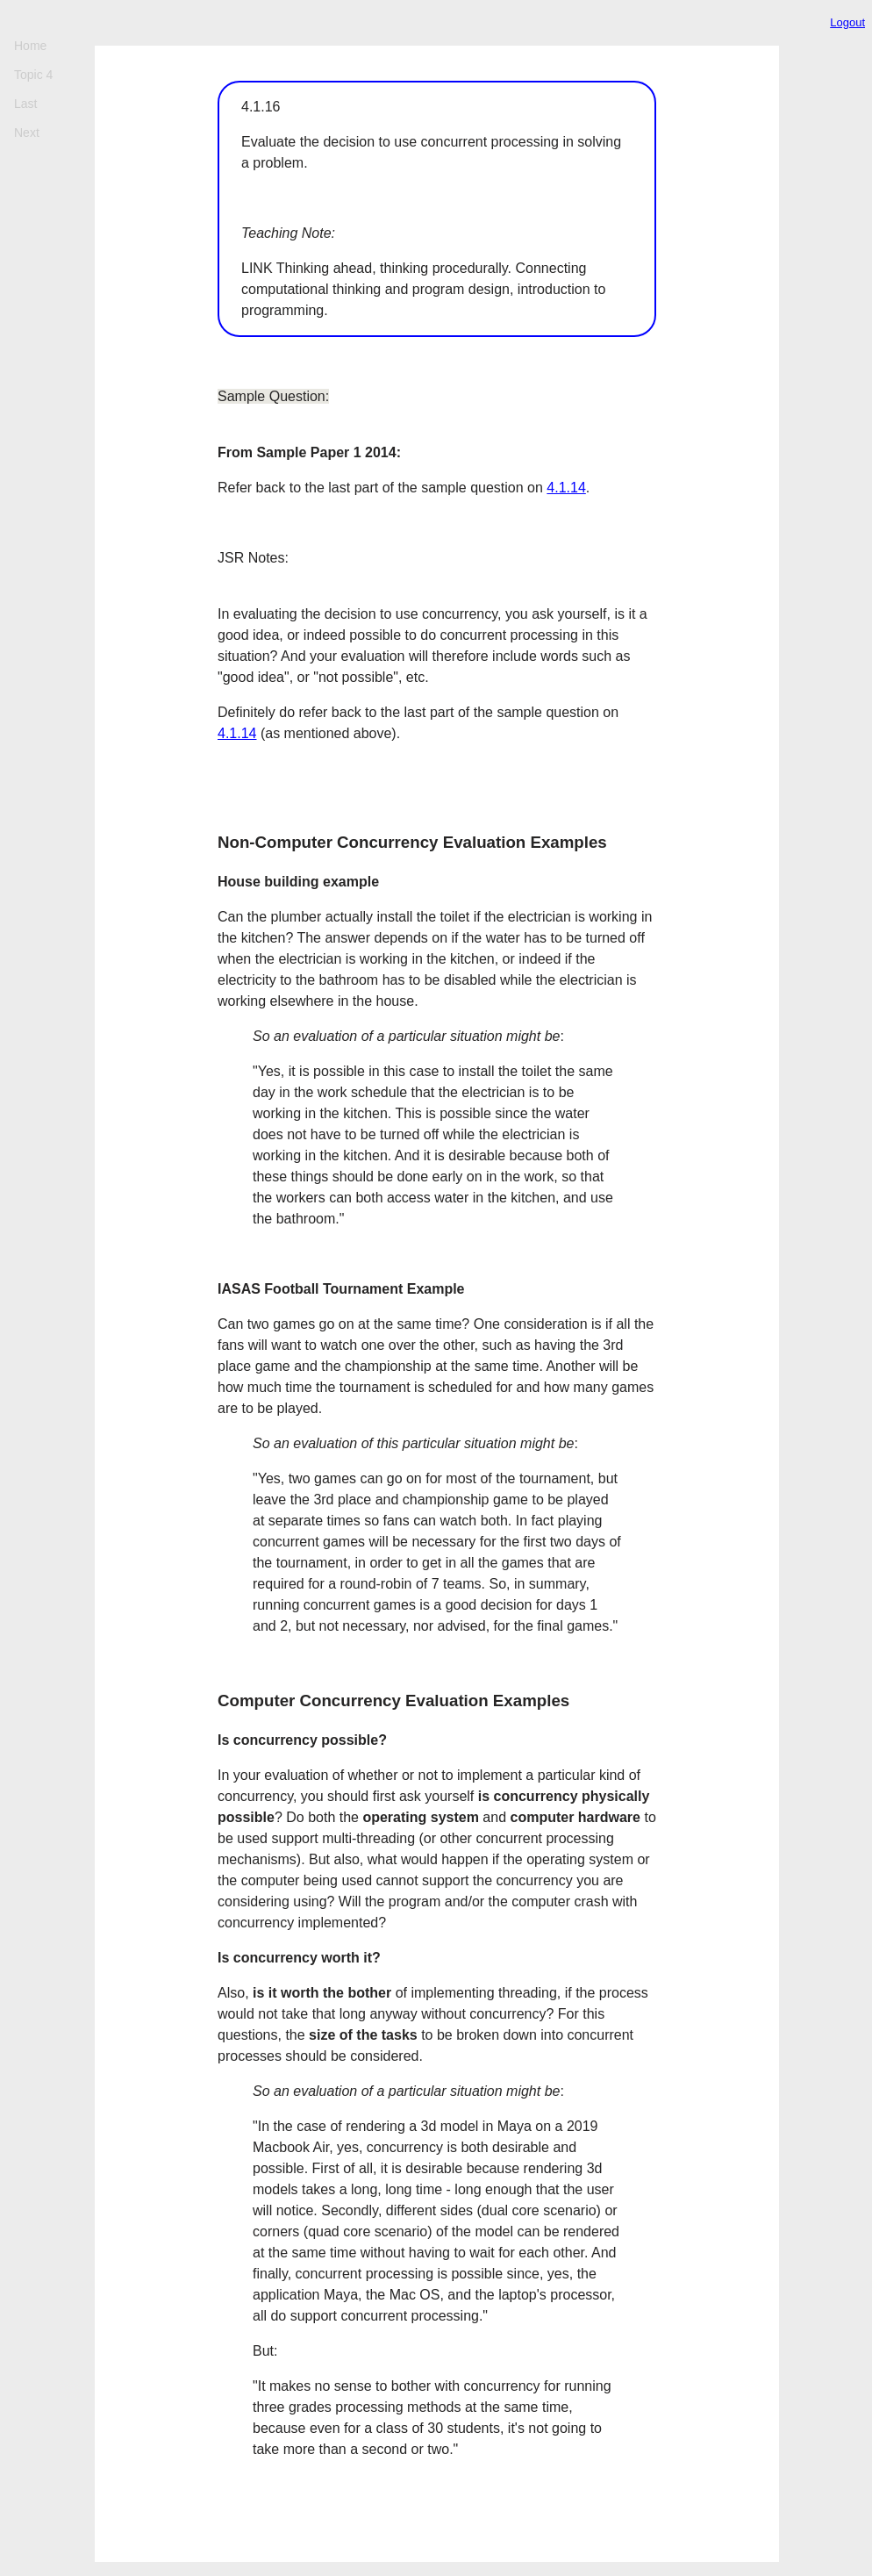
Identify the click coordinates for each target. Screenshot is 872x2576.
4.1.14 (566, 487)
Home (30, 46)
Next (26, 133)
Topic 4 (33, 75)
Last (25, 104)
